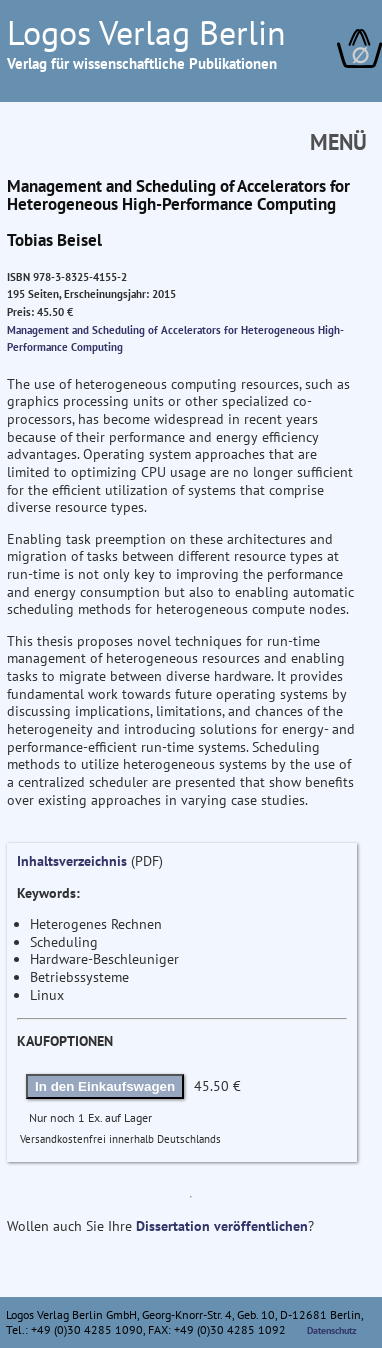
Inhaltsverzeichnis (72, 861)
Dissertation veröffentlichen (222, 1226)
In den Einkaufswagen (105, 1086)
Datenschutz (332, 1330)
